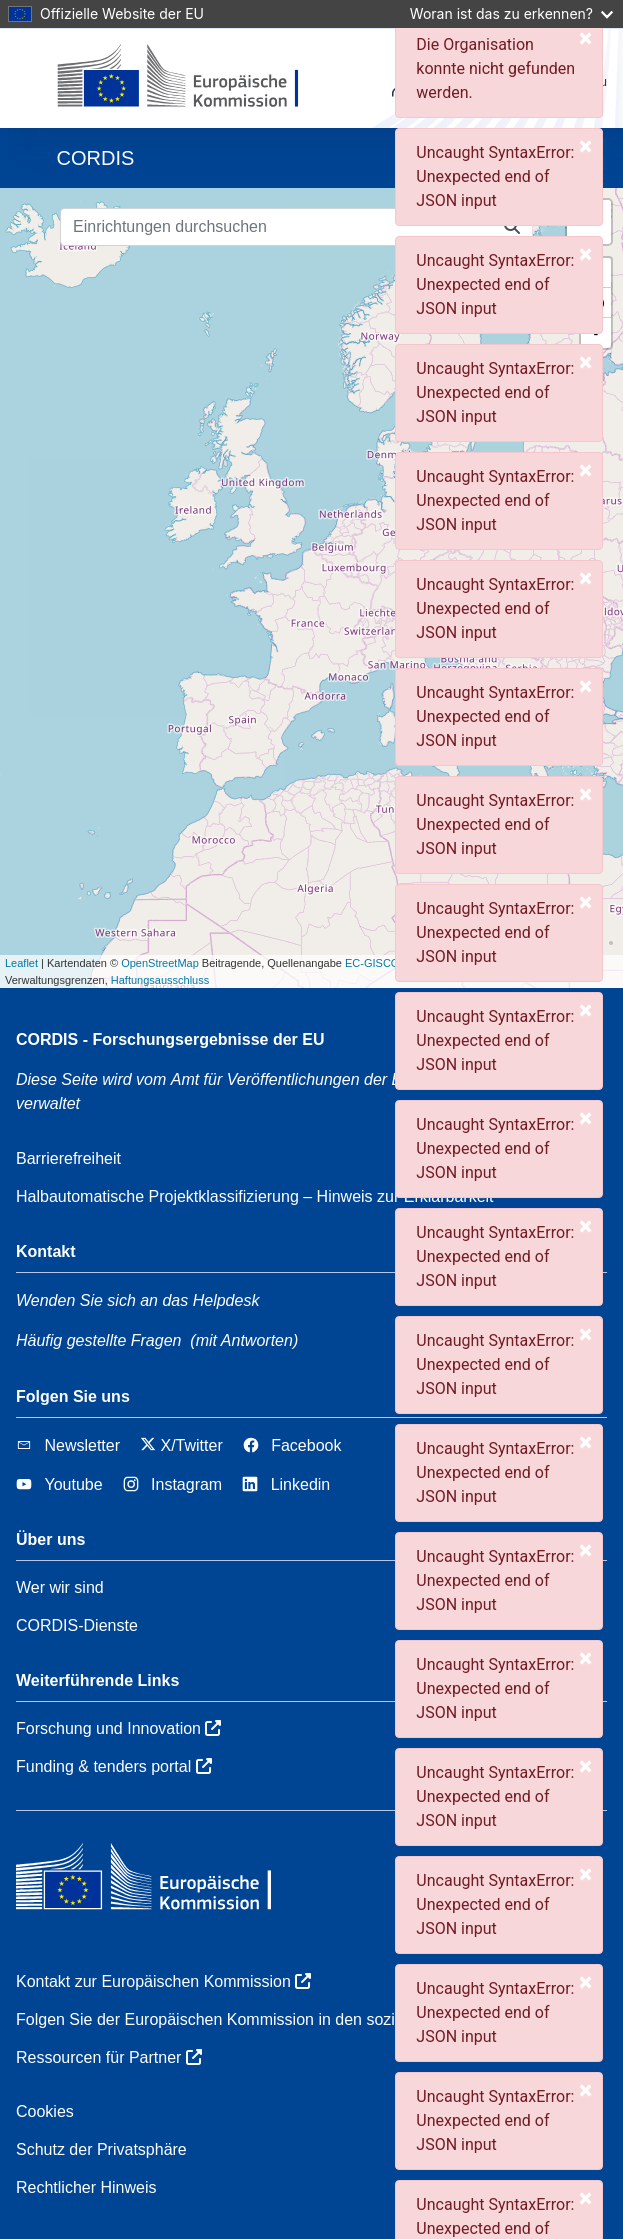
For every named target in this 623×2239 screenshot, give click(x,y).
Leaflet (21, 963)
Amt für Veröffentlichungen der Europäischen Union (363, 1079)
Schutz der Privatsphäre (101, 2149)
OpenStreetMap (160, 963)
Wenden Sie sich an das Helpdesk (137, 1300)
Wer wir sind (60, 1587)
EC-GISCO (372, 963)
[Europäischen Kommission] (194, 78)
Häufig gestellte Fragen (98, 1340)
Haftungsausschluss (160, 980)
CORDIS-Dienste (77, 1625)
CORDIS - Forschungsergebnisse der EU (170, 1039)
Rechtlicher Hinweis (86, 2187)
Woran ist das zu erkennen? (511, 13)
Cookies (45, 2111)
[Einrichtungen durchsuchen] (276, 227)
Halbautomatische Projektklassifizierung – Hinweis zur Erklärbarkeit (255, 1196)
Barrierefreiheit (68, 1158)
